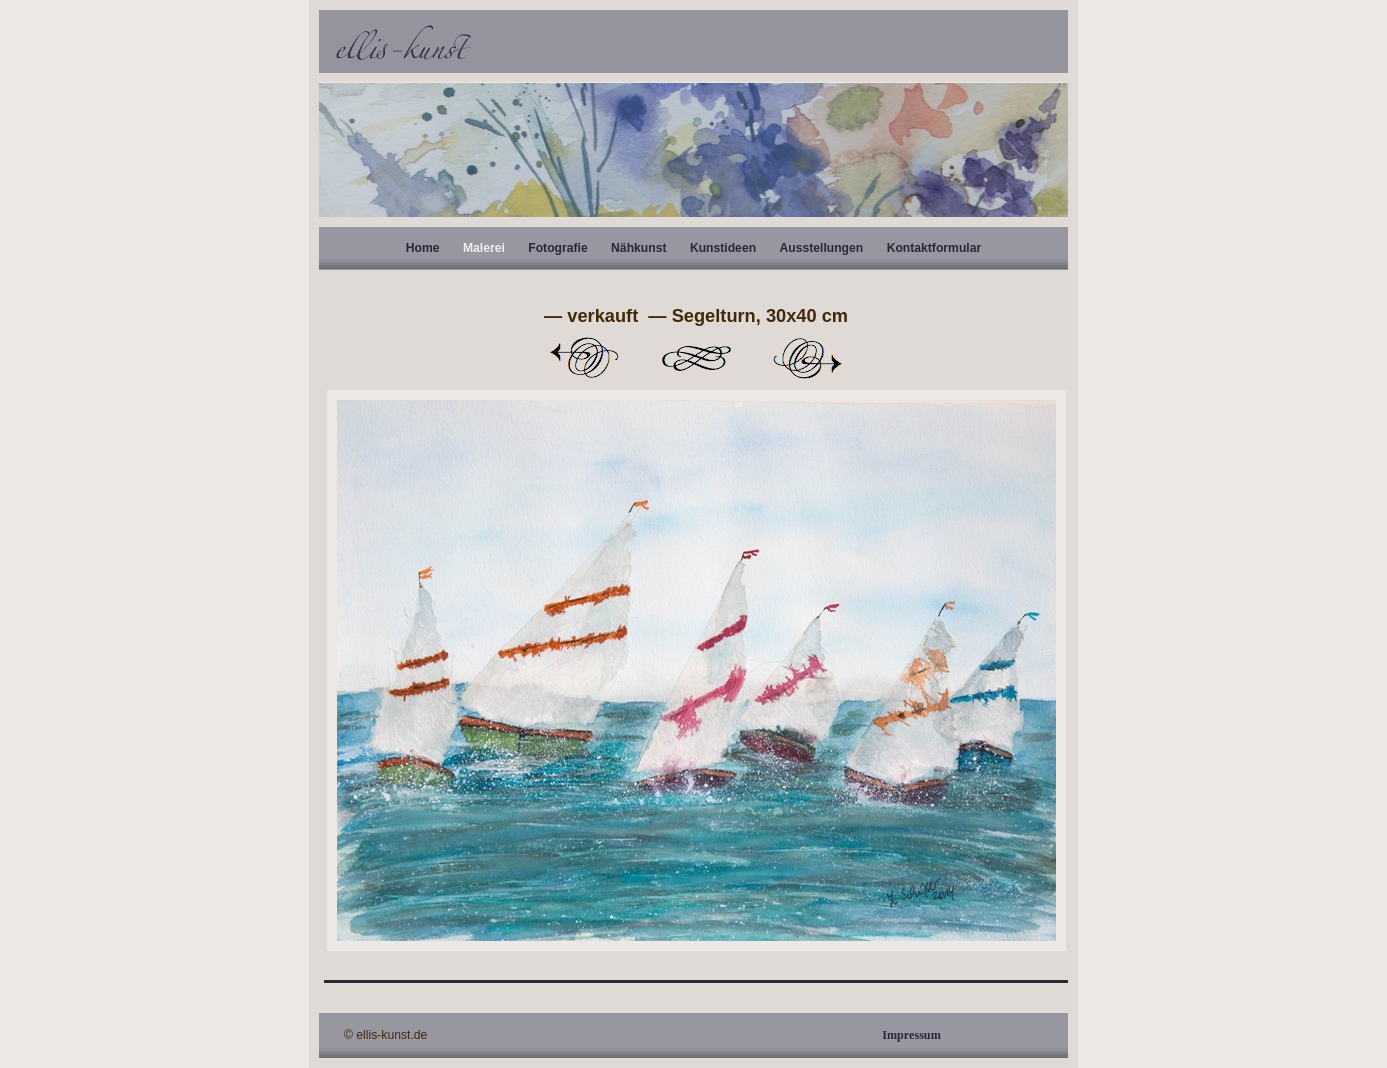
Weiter (808, 358)
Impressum (911, 1035)
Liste (696, 358)
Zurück (584, 358)
